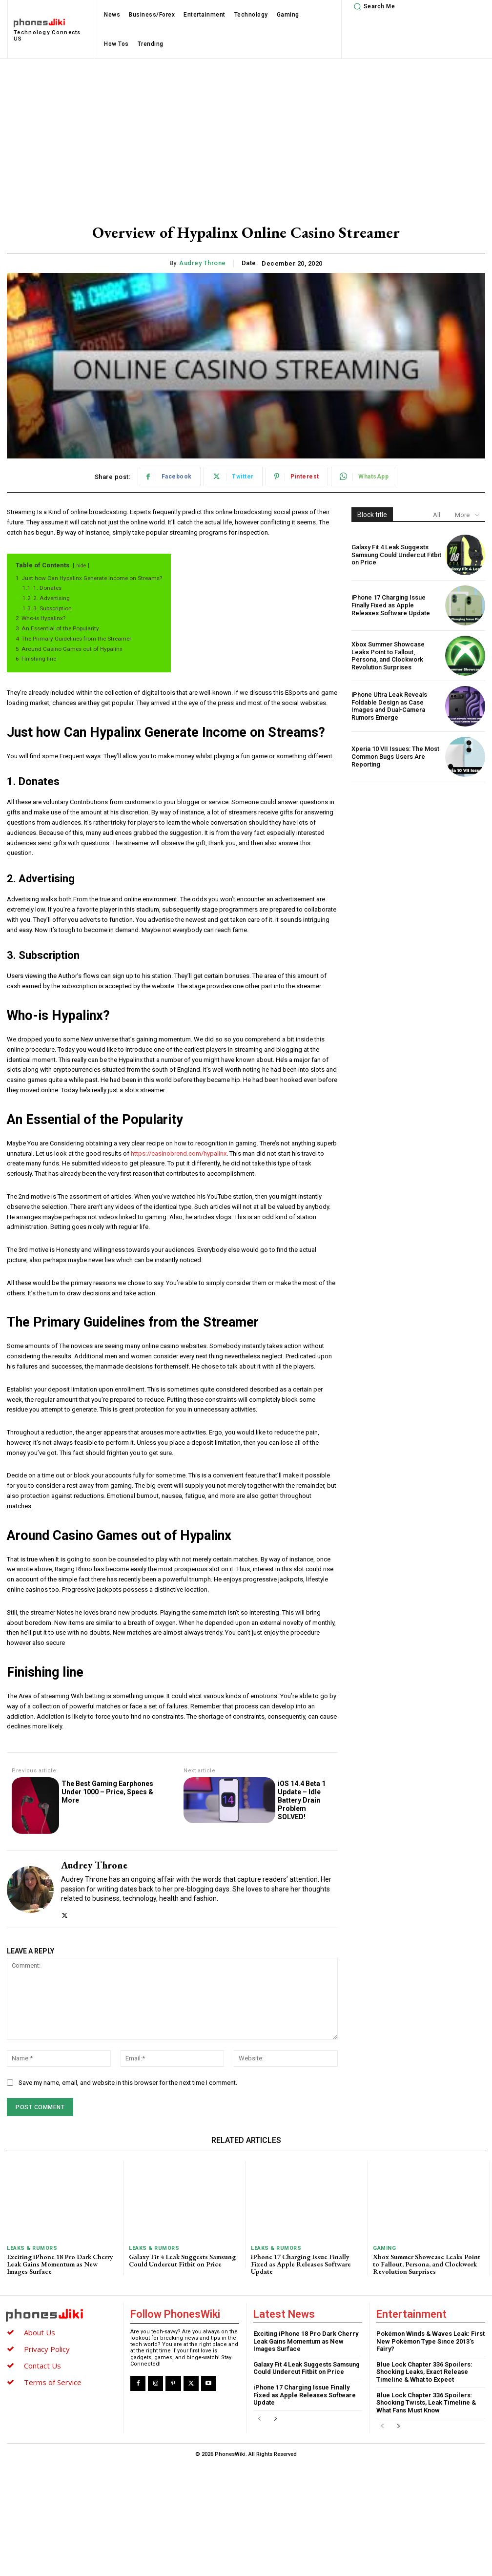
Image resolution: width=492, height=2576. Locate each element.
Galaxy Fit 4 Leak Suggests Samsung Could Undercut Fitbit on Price (396, 554)
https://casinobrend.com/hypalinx (178, 1153)
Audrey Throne (202, 263)
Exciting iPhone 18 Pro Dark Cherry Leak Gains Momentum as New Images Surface (60, 2264)
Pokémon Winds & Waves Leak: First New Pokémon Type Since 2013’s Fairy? (430, 2341)
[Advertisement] (246, 131)
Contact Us (42, 2365)
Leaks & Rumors (32, 2248)
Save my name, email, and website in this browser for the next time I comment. (128, 2082)
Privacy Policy (47, 2349)
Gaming (384, 2248)
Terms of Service (53, 2382)
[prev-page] (259, 2419)
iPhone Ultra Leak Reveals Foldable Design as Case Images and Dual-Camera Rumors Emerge (389, 706)
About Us (39, 2332)
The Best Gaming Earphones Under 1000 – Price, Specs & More (107, 1792)
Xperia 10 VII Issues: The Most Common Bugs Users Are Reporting (395, 756)
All (436, 515)
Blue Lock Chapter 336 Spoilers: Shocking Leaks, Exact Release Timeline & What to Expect (424, 2372)
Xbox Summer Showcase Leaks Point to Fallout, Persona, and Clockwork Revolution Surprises (388, 656)
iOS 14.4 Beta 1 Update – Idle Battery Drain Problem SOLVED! (302, 1800)
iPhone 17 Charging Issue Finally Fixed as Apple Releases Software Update (390, 605)
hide (81, 565)
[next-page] (275, 2419)
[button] (373, 6)
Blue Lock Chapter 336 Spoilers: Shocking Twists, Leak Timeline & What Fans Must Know (426, 2402)
